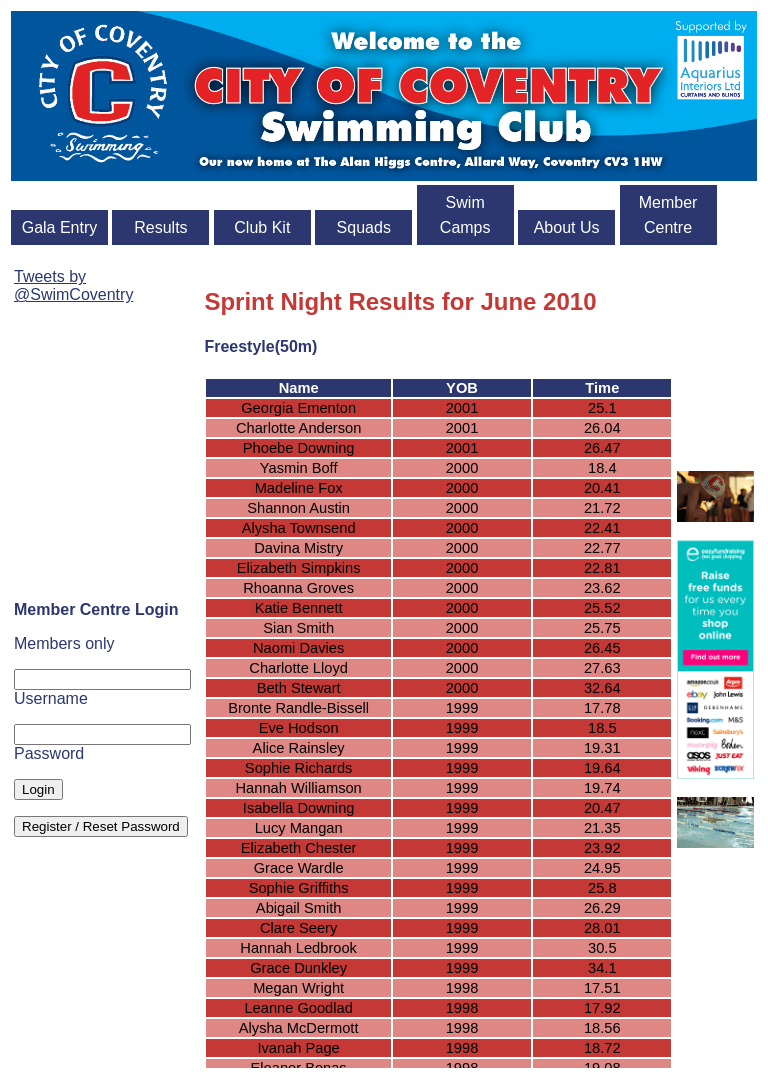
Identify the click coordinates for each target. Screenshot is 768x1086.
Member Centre (668, 215)
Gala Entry (60, 227)
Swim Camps (465, 215)
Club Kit (262, 227)
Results (160, 227)
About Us (567, 227)
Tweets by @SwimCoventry (73, 285)
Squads (364, 227)
